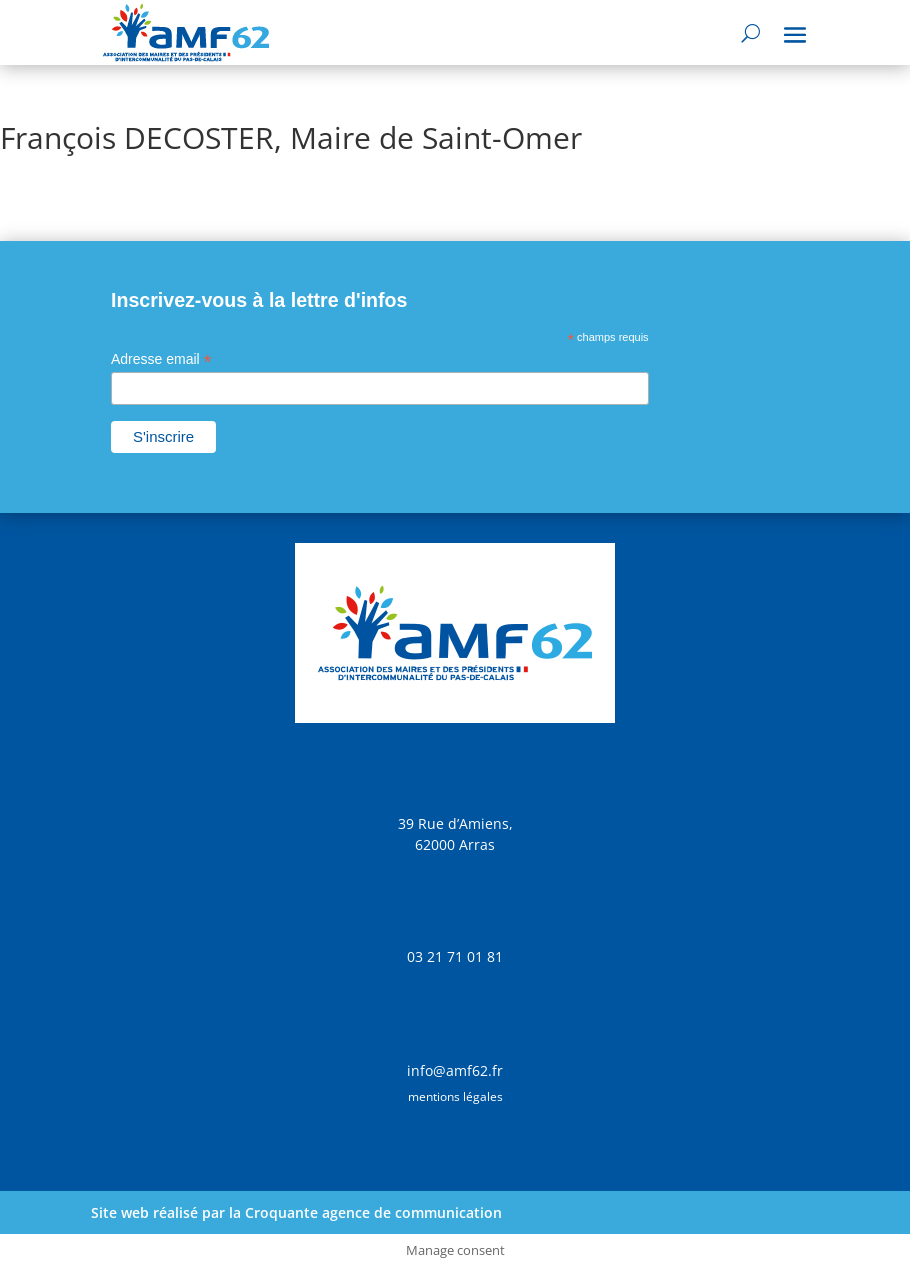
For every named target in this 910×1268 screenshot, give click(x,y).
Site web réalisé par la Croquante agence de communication (296, 1212)
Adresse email (161, 359)
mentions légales (455, 1096)
